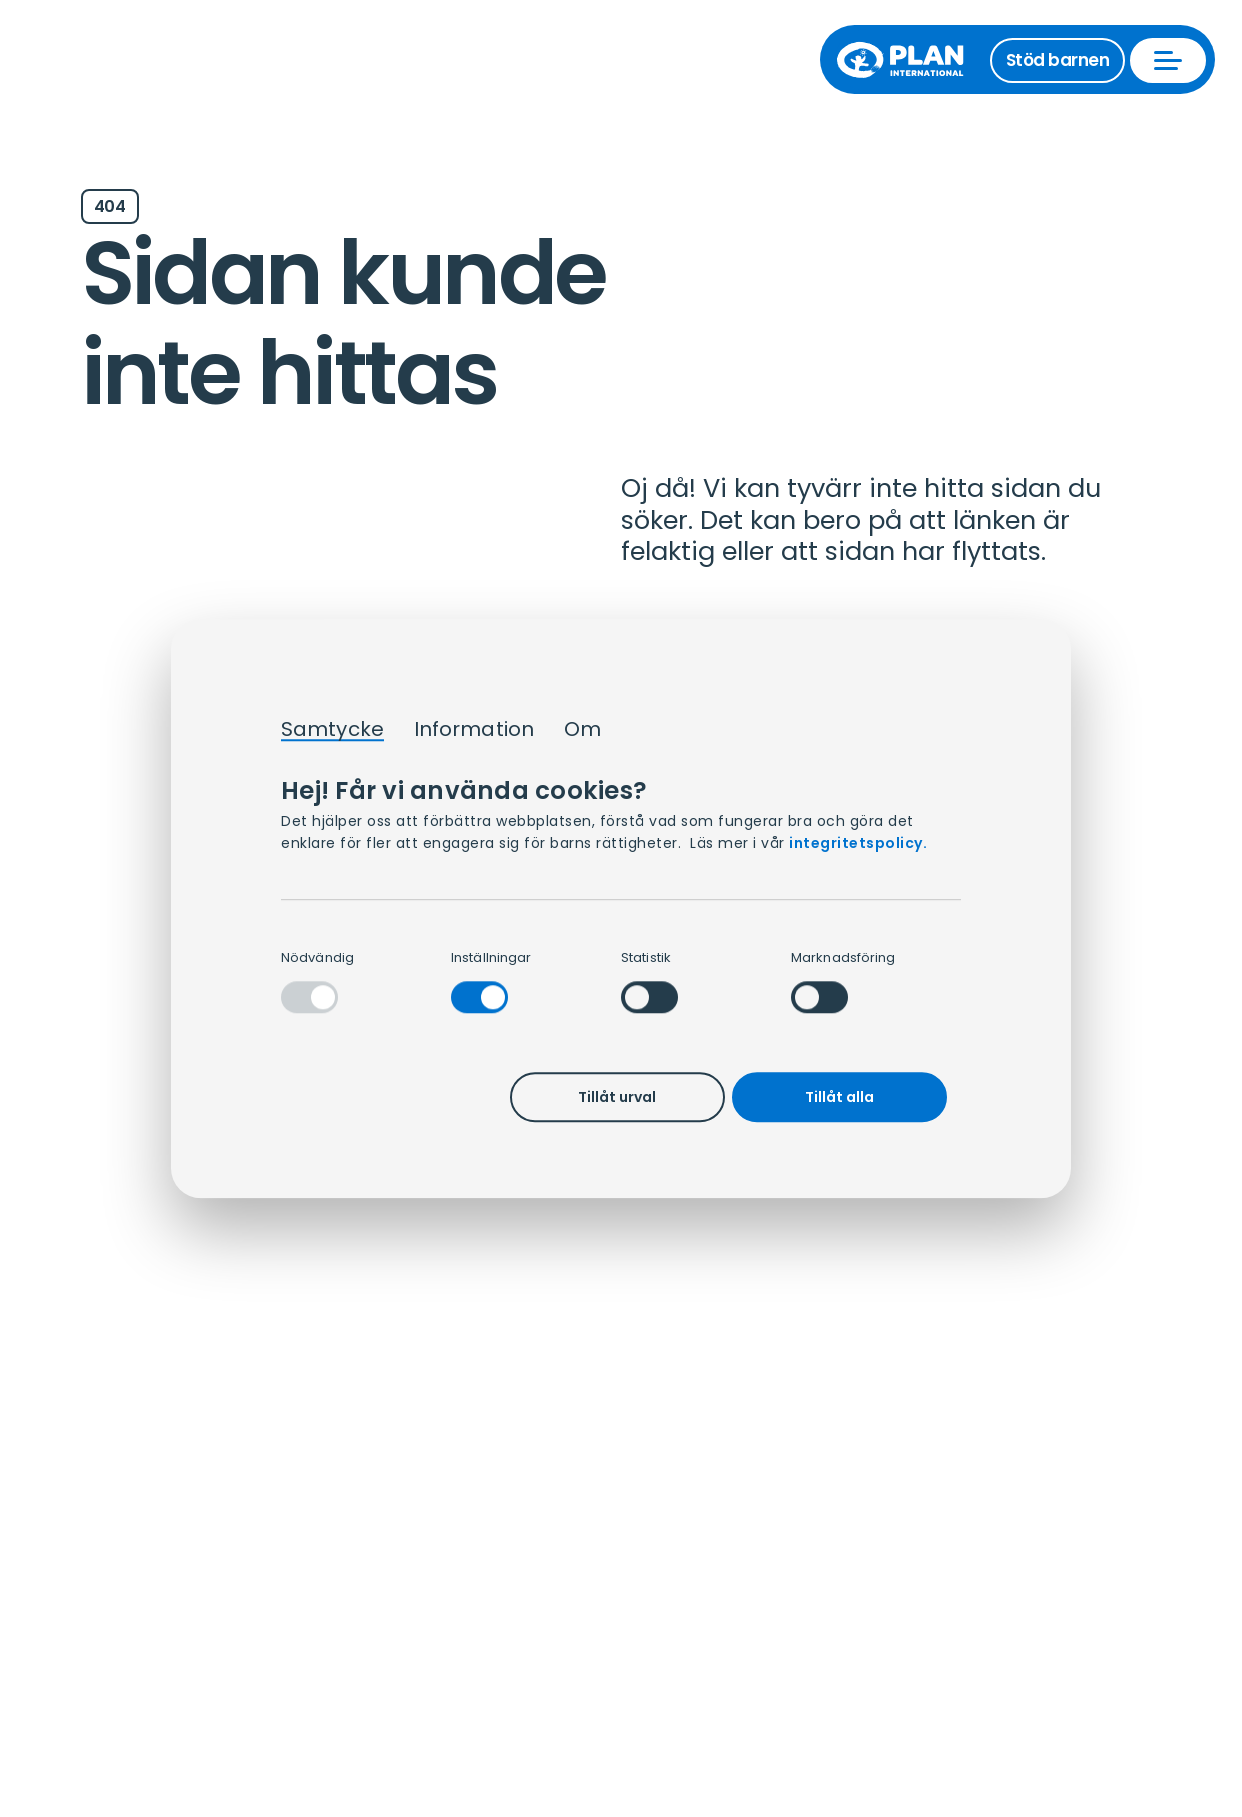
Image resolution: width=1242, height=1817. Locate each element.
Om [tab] (582, 730)
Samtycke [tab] (332, 730)
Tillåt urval (617, 1097)
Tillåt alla (839, 1097)
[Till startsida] (910, 60)
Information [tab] (474, 730)
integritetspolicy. (858, 843)
